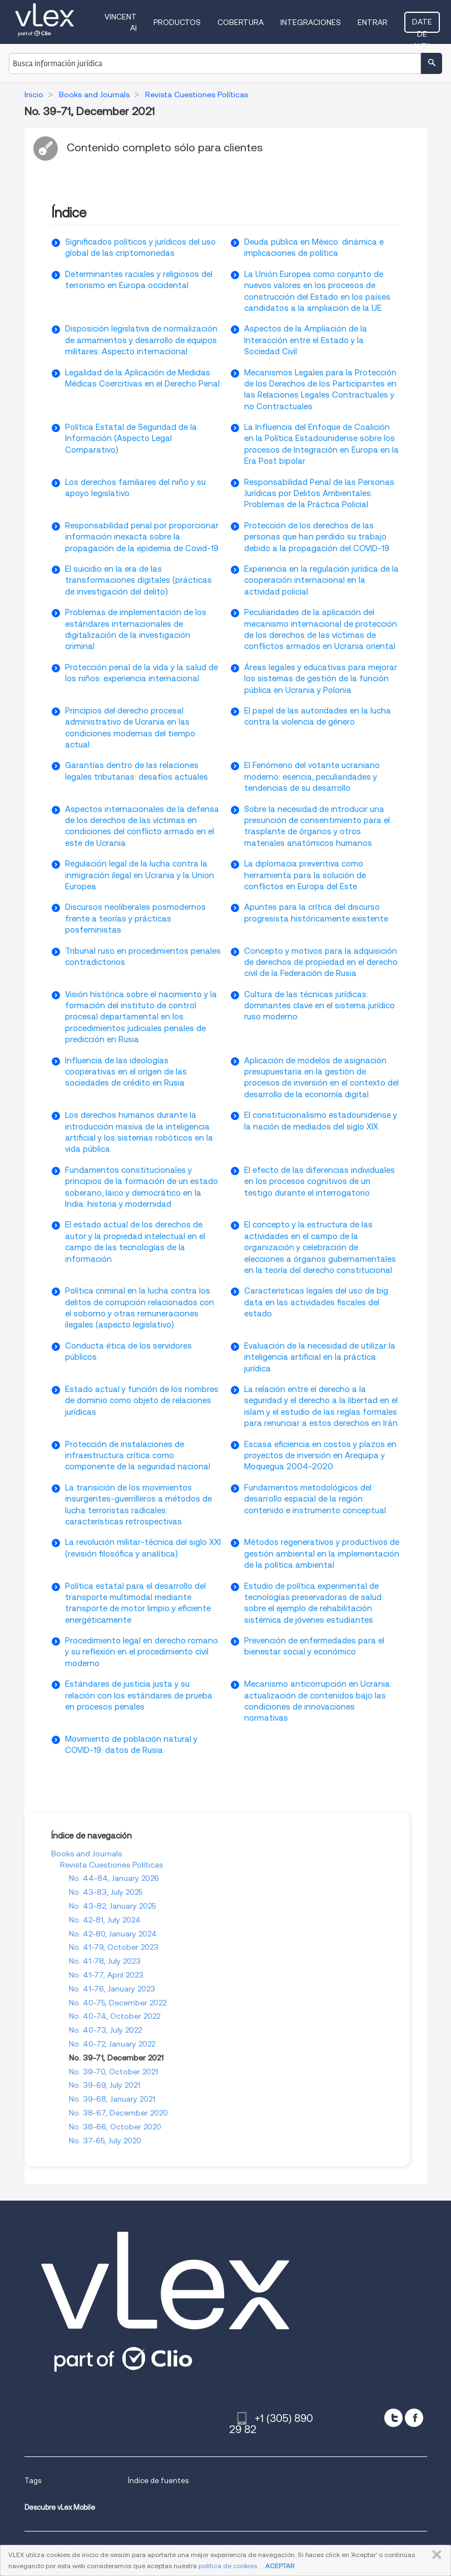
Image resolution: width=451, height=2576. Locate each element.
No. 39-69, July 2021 (104, 2084)
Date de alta (422, 25)
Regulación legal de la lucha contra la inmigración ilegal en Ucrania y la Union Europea (139, 875)
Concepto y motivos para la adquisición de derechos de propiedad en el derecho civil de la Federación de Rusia (321, 962)
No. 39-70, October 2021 (113, 2071)
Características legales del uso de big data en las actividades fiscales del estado (316, 1302)
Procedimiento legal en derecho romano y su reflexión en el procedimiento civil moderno (141, 1652)
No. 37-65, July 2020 (105, 2140)
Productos (177, 22)
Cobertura (240, 22)
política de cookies (228, 2565)
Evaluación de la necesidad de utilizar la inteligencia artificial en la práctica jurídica (319, 1357)
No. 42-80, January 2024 (113, 1933)
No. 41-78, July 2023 (105, 1960)
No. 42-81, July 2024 (105, 1919)
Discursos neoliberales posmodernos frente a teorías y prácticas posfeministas (135, 918)
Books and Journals (86, 1853)
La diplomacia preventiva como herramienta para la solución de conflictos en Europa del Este (305, 875)
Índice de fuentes (158, 2480)
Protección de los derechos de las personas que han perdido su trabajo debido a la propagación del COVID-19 (316, 537)
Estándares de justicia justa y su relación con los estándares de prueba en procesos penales (138, 1695)
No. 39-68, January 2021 (112, 2098)
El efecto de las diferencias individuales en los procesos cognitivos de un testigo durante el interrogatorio (319, 1181)
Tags (32, 2480)
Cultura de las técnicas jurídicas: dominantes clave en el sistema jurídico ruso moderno (319, 1006)
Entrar (373, 22)
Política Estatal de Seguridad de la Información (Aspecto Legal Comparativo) (131, 438)
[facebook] (414, 2418)
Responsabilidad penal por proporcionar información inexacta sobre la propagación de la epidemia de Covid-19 (142, 537)
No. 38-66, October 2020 (115, 2126)
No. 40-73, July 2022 (105, 2029)
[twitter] (393, 2418)
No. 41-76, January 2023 (112, 1988)
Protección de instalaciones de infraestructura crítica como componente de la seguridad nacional (137, 1456)
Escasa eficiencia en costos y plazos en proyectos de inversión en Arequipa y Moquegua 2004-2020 (320, 1456)
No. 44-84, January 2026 (114, 1878)
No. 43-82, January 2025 (112, 1905)
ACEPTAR (279, 2565)
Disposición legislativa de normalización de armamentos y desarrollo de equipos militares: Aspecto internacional (141, 340)
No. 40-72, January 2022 (112, 2043)
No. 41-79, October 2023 (113, 1947)
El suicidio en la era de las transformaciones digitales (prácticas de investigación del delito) (138, 580)
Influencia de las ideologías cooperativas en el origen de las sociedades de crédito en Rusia (126, 1072)
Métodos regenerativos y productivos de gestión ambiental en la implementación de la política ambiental (321, 1553)
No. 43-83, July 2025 (105, 1892)
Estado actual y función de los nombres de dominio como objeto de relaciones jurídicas (142, 1400)
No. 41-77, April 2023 (106, 1974)
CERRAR (434, 2554)
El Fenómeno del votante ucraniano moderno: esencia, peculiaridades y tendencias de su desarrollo (312, 776)
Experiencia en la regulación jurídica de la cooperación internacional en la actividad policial (321, 580)
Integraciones (310, 22)
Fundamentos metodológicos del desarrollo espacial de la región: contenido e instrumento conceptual (315, 1499)
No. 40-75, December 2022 (117, 2002)
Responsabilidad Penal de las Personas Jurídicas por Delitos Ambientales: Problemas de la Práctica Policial (319, 493)
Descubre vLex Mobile (59, 2507)
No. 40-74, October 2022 (114, 2016)
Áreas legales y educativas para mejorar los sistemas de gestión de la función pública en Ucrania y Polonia (320, 679)
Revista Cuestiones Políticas (111, 1864)
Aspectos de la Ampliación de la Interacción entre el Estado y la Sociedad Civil (305, 340)
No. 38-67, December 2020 (118, 2112)
